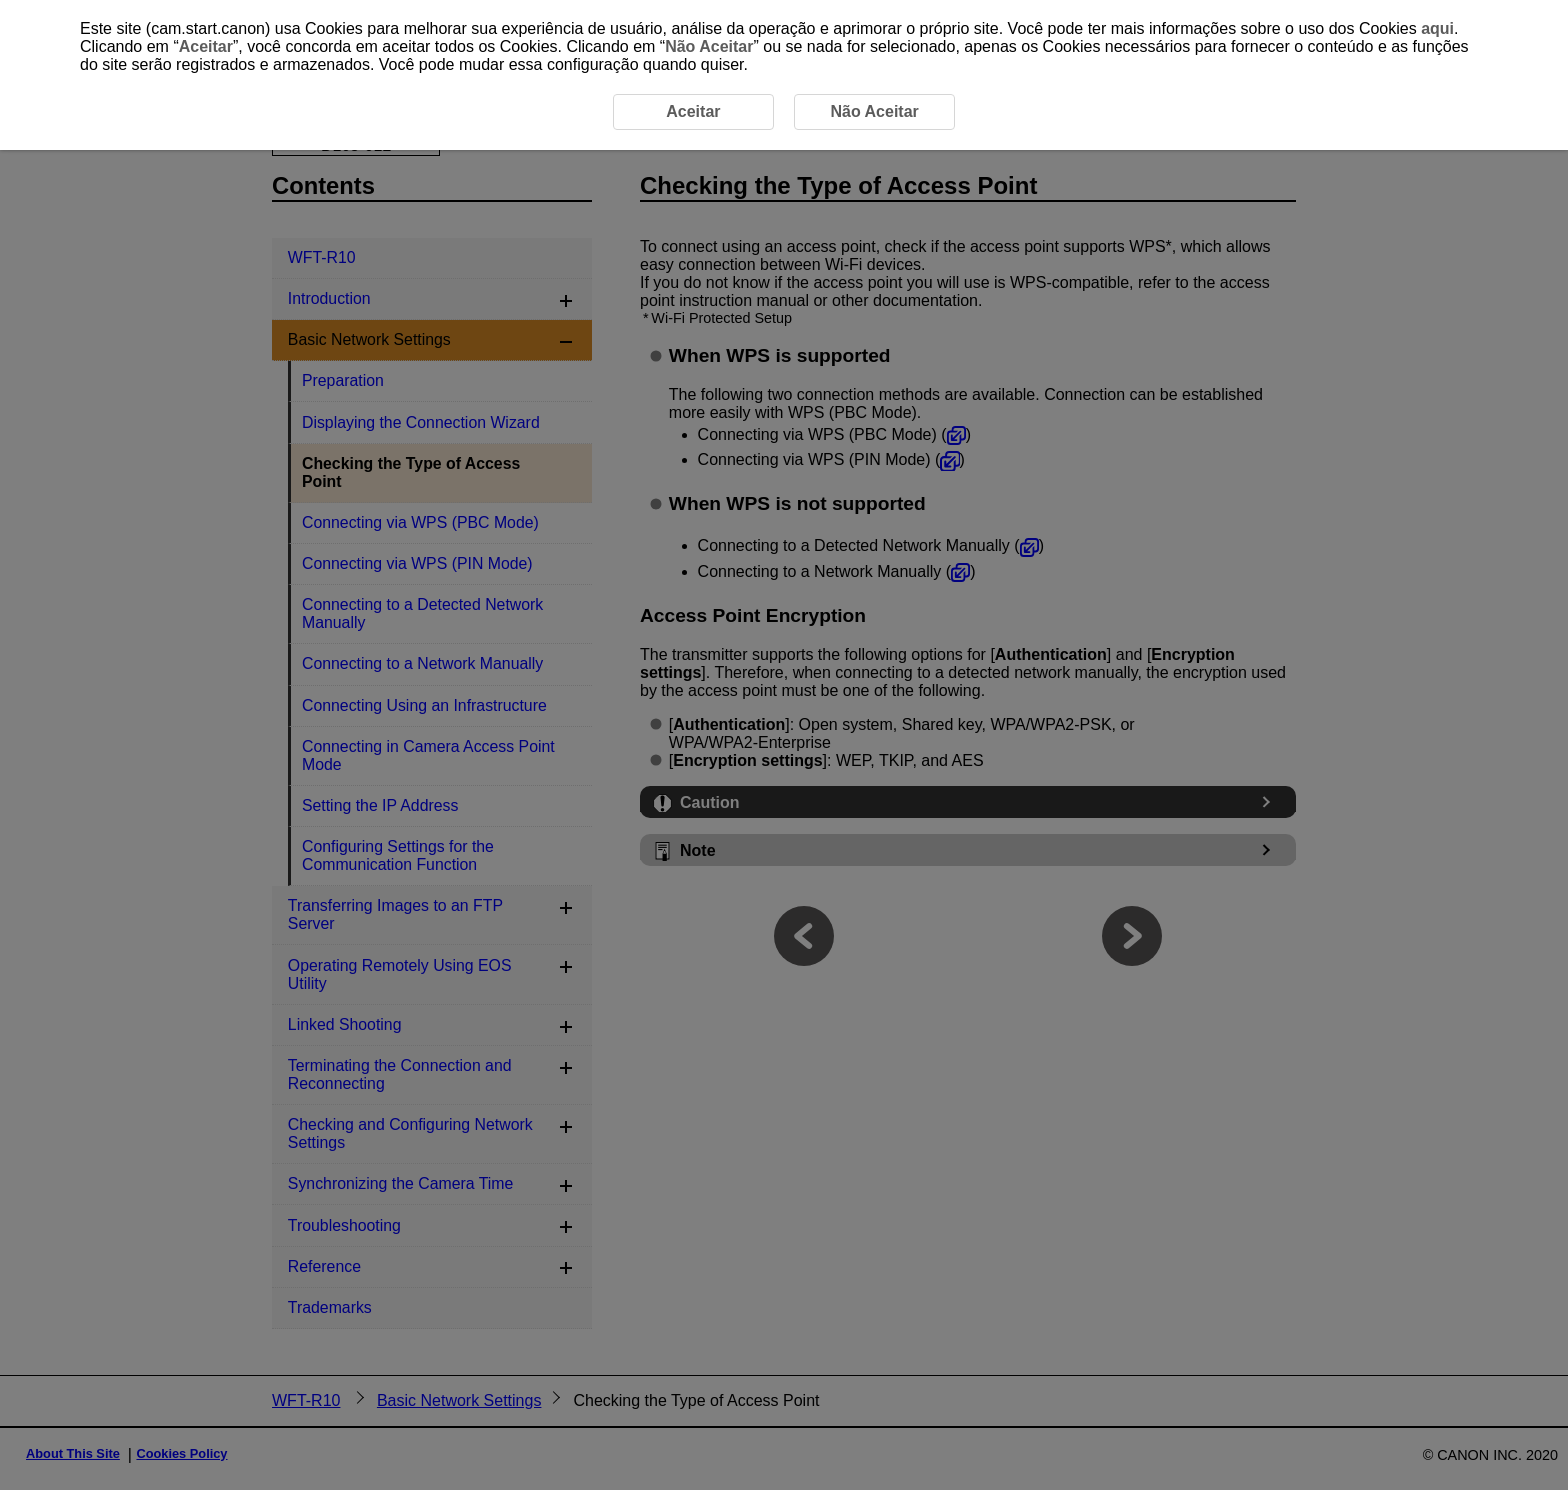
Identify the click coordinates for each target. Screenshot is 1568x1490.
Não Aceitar (709, 46)
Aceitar (206, 46)
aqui (1437, 28)
